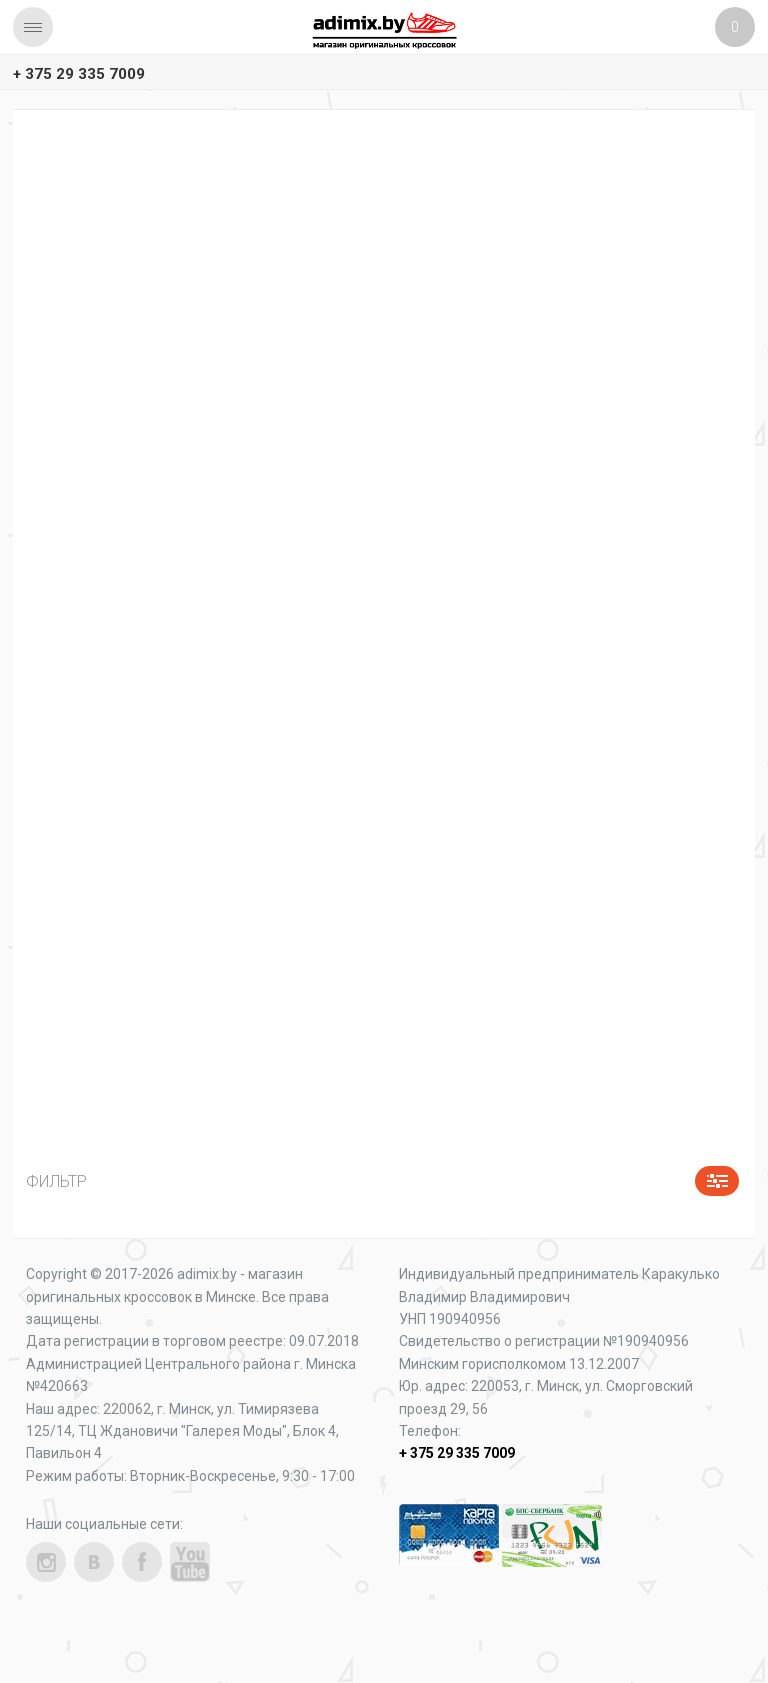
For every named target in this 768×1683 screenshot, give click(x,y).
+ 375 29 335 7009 (79, 74)
